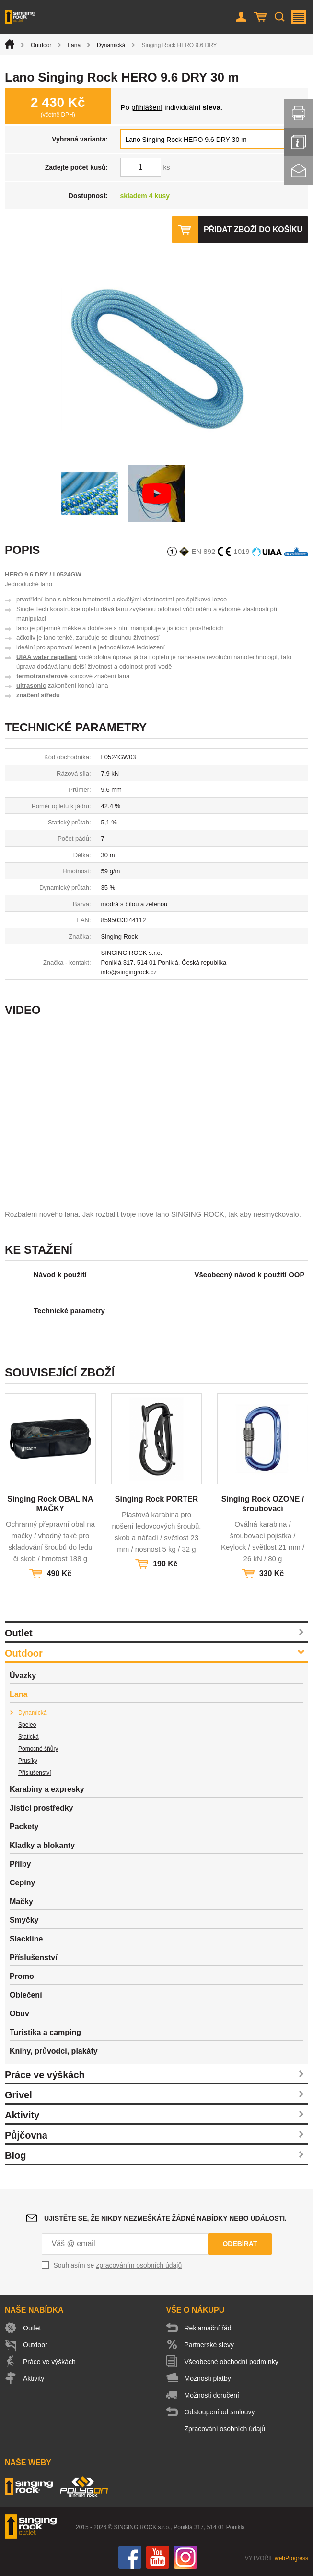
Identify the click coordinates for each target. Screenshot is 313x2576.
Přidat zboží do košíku (253, 229)
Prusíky (27, 1760)
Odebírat (239, 2243)
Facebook (129, 2557)
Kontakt (298, 170)
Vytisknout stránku (298, 113)
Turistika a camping (45, 2032)
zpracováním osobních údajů (139, 2265)
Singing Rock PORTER (156, 1499)
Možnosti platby (208, 2378)
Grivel (18, 2095)
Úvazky (23, 1675)
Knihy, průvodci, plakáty (54, 2051)
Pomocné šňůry (38, 1748)
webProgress (291, 2558)
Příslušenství (34, 1772)
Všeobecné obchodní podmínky (231, 2361)
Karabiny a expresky (47, 1789)
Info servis (298, 142)
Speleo (27, 1724)
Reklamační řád (208, 2328)
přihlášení (146, 107)
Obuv (19, 2014)
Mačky (21, 1901)
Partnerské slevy (209, 2345)
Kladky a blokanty (42, 1845)
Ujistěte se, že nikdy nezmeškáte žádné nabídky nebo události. (165, 2218)
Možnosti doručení (212, 2395)
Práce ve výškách (45, 2075)
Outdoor (41, 45)
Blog (15, 2155)
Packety (24, 1827)
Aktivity (22, 2115)
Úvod (9, 44)
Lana (74, 45)
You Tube (157, 2557)
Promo (22, 1976)
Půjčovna (26, 2135)
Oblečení (26, 1995)
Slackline (26, 1939)
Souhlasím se (118, 2265)
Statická (28, 1736)
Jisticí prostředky (41, 1808)
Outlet (19, 1633)
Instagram (185, 2557)
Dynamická (111, 45)
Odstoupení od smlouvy (220, 2412)
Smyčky (24, 1920)
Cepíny (22, 1883)
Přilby (20, 1864)
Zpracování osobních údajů (225, 2429)
